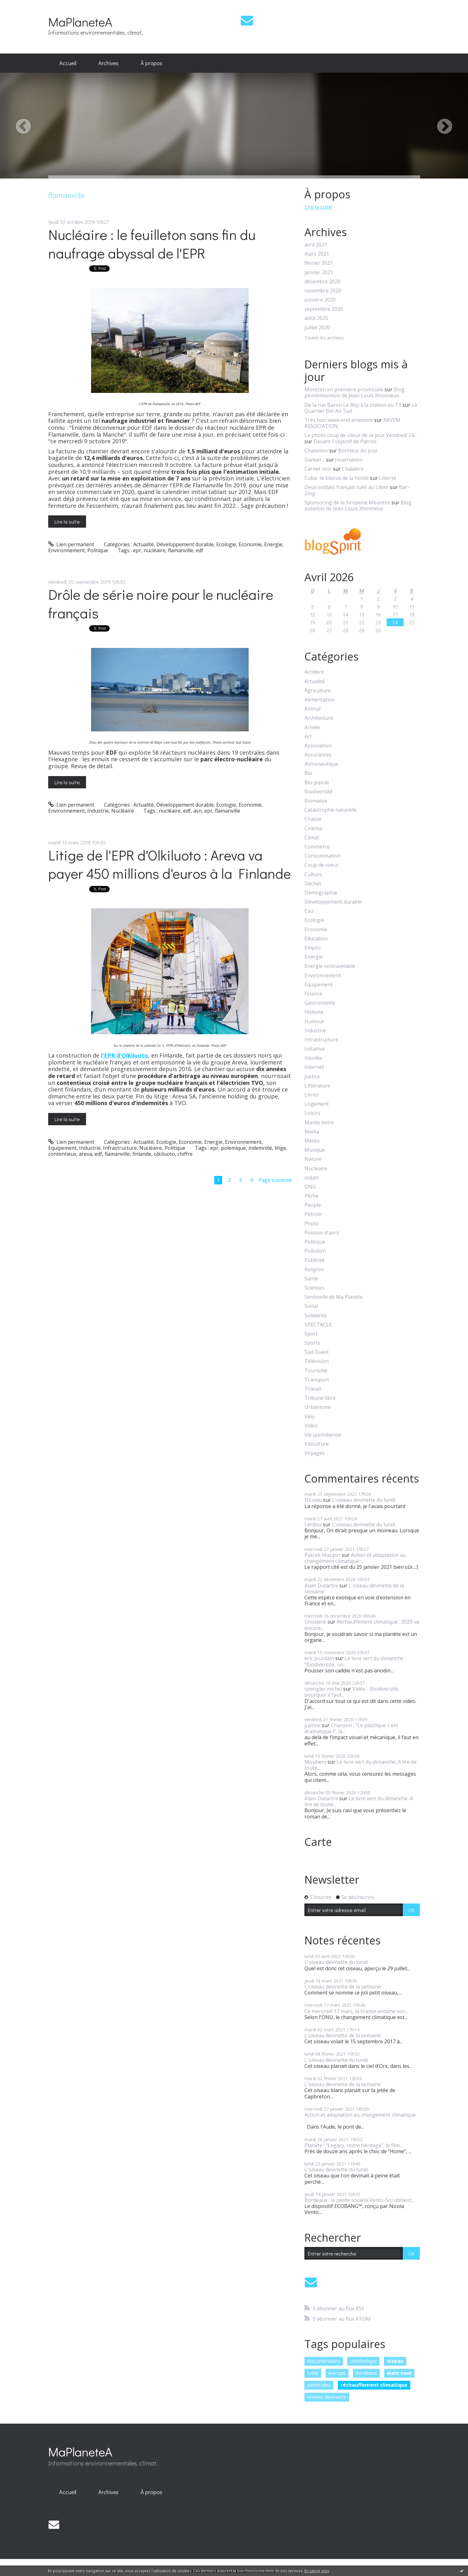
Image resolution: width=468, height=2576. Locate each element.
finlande (141, 1153)
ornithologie (363, 2361)
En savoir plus (316, 2570)
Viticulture (316, 1444)
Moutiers (315, 1761)
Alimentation (319, 700)
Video (311, 1426)
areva (85, 1153)
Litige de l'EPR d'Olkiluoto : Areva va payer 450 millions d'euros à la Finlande (169, 864)
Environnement (66, 550)
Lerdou (312, 1524)
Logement (316, 1104)
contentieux (62, 1153)
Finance (313, 994)
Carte (318, 1842)
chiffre (185, 1153)
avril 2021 (315, 245)
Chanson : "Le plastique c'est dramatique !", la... (351, 1728)
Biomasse (315, 801)
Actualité (143, 544)
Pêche (311, 1196)
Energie (273, 544)
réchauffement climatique (374, 2384)
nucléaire (154, 550)
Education (316, 939)
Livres (311, 1095)
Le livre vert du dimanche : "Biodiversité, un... (355, 1661)
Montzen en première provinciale (343, 389)
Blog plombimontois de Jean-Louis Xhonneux (354, 392)
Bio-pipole (316, 783)
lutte (312, 2372)
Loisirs (312, 1113)
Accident (314, 672)
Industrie (98, 810)
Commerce (317, 847)
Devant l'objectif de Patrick (345, 441)
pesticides (319, 2384)
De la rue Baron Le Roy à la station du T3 (352, 404)
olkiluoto (164, 1153)
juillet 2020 (317, 328)
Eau (308, 911)
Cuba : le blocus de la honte (336, 477)
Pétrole (313, 1214)
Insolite (313, 1058)
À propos (151, 63)
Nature (312, 1159)
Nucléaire (122, 810)
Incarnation (348, 459)
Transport (316, 1380)
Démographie (320, 893)
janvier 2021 (318, 272)
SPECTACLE (318, 1325)
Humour (314, 1021)
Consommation (322, 856)
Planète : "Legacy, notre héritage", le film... (353, 2145)
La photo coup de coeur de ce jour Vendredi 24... (360, 435)
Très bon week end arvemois (338, 420)
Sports (312, 1343)
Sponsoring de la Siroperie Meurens (347, 502)
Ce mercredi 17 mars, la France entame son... (356, 2011)
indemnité (260, 1147)
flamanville (180, 550)
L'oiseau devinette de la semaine (354, 1588)
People (312, 1205)
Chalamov (316, 450)
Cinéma (313, 828)
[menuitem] (67, 63)
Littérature (317, 1086)
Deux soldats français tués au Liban (346, 487)
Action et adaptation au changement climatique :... (355, 1558)
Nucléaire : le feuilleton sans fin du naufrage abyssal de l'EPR (152, 243)
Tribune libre (320, 1398)
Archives (108, 63)
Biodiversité (318, 792)
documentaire (323, 2361)
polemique (233, 1147)
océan (311, 1178)
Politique (97, 550)
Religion (314, 1270)
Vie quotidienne (322, 1435)
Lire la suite (67, 521)
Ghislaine (315, 1621)
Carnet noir (318, 468)
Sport (311, 1334)
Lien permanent (71, 544)
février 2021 (318, 263)
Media (311, 1132)
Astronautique (321, 764)
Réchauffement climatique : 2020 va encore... (361, 1624)
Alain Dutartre (321, 1585)
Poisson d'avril (321, 1233)
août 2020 (316, 318)
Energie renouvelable (329, 966)
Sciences (314, 1288)
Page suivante (275, 1180)
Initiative (314, 1049)
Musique (314, 1150)
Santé (311, 1279)
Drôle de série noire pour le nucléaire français (160, 603)
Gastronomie (319, 1003)
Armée (312, 727)
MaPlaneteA (80, 21)
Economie (250, 544)
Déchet (312, 884)
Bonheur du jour (358, 450)
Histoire (313, 1012)
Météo (312, 1141)
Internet (314, 1067)
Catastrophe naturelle (330, 810)
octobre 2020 (320, 300)
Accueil (67, 63)
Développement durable (185, 544)
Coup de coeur (321, 865)
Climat (311, 838)
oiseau (395, 2361)
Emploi (312, 948)
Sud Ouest (316, 1352)
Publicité (314, 1260)
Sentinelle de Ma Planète (333, 1297)
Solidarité (315, 1316)
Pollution (315, 1251)
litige (280, 1147)
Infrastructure (120, 1147)
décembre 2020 (322, 282)
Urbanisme (317, 1407)
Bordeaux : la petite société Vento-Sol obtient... (359, 2200)
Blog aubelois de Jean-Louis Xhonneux (358, 505)
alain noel (399, 2372)
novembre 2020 (322, 291)
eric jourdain (319, 1658)
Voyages (314, 1453)
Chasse (312, 819)
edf (199, 550)
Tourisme (315, 1371)
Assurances (318, 755)
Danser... (314, 459)
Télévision (316, 1361)
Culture (313, 874)
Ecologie (226, 544)
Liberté (387, 477)
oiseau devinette (326, 2396)
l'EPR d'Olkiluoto (124, 1055)
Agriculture (317, 691)
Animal (312, 709)
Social (311, 1306)
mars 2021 (316, 254)
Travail (312, 1389)
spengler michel (323, 1688)
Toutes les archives (324, 338)
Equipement (62, 1147)
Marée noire (319, 1123)
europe (337, 2372)
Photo (311, 1224)
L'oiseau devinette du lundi (364, 1499)
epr (137, 550)
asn (197, 810)
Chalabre (352, 468)
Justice (312, 1077)
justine (312, 1725)
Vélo (309, 1417)
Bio (308, 773)
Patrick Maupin (322, 1555)
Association (318, 746)
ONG (310, 1187)
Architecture (318, 718)
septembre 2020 (323, 309)
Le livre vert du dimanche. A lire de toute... (360, 1764)
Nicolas (313, 1499)
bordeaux (366, 2372)
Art (308, 737)
